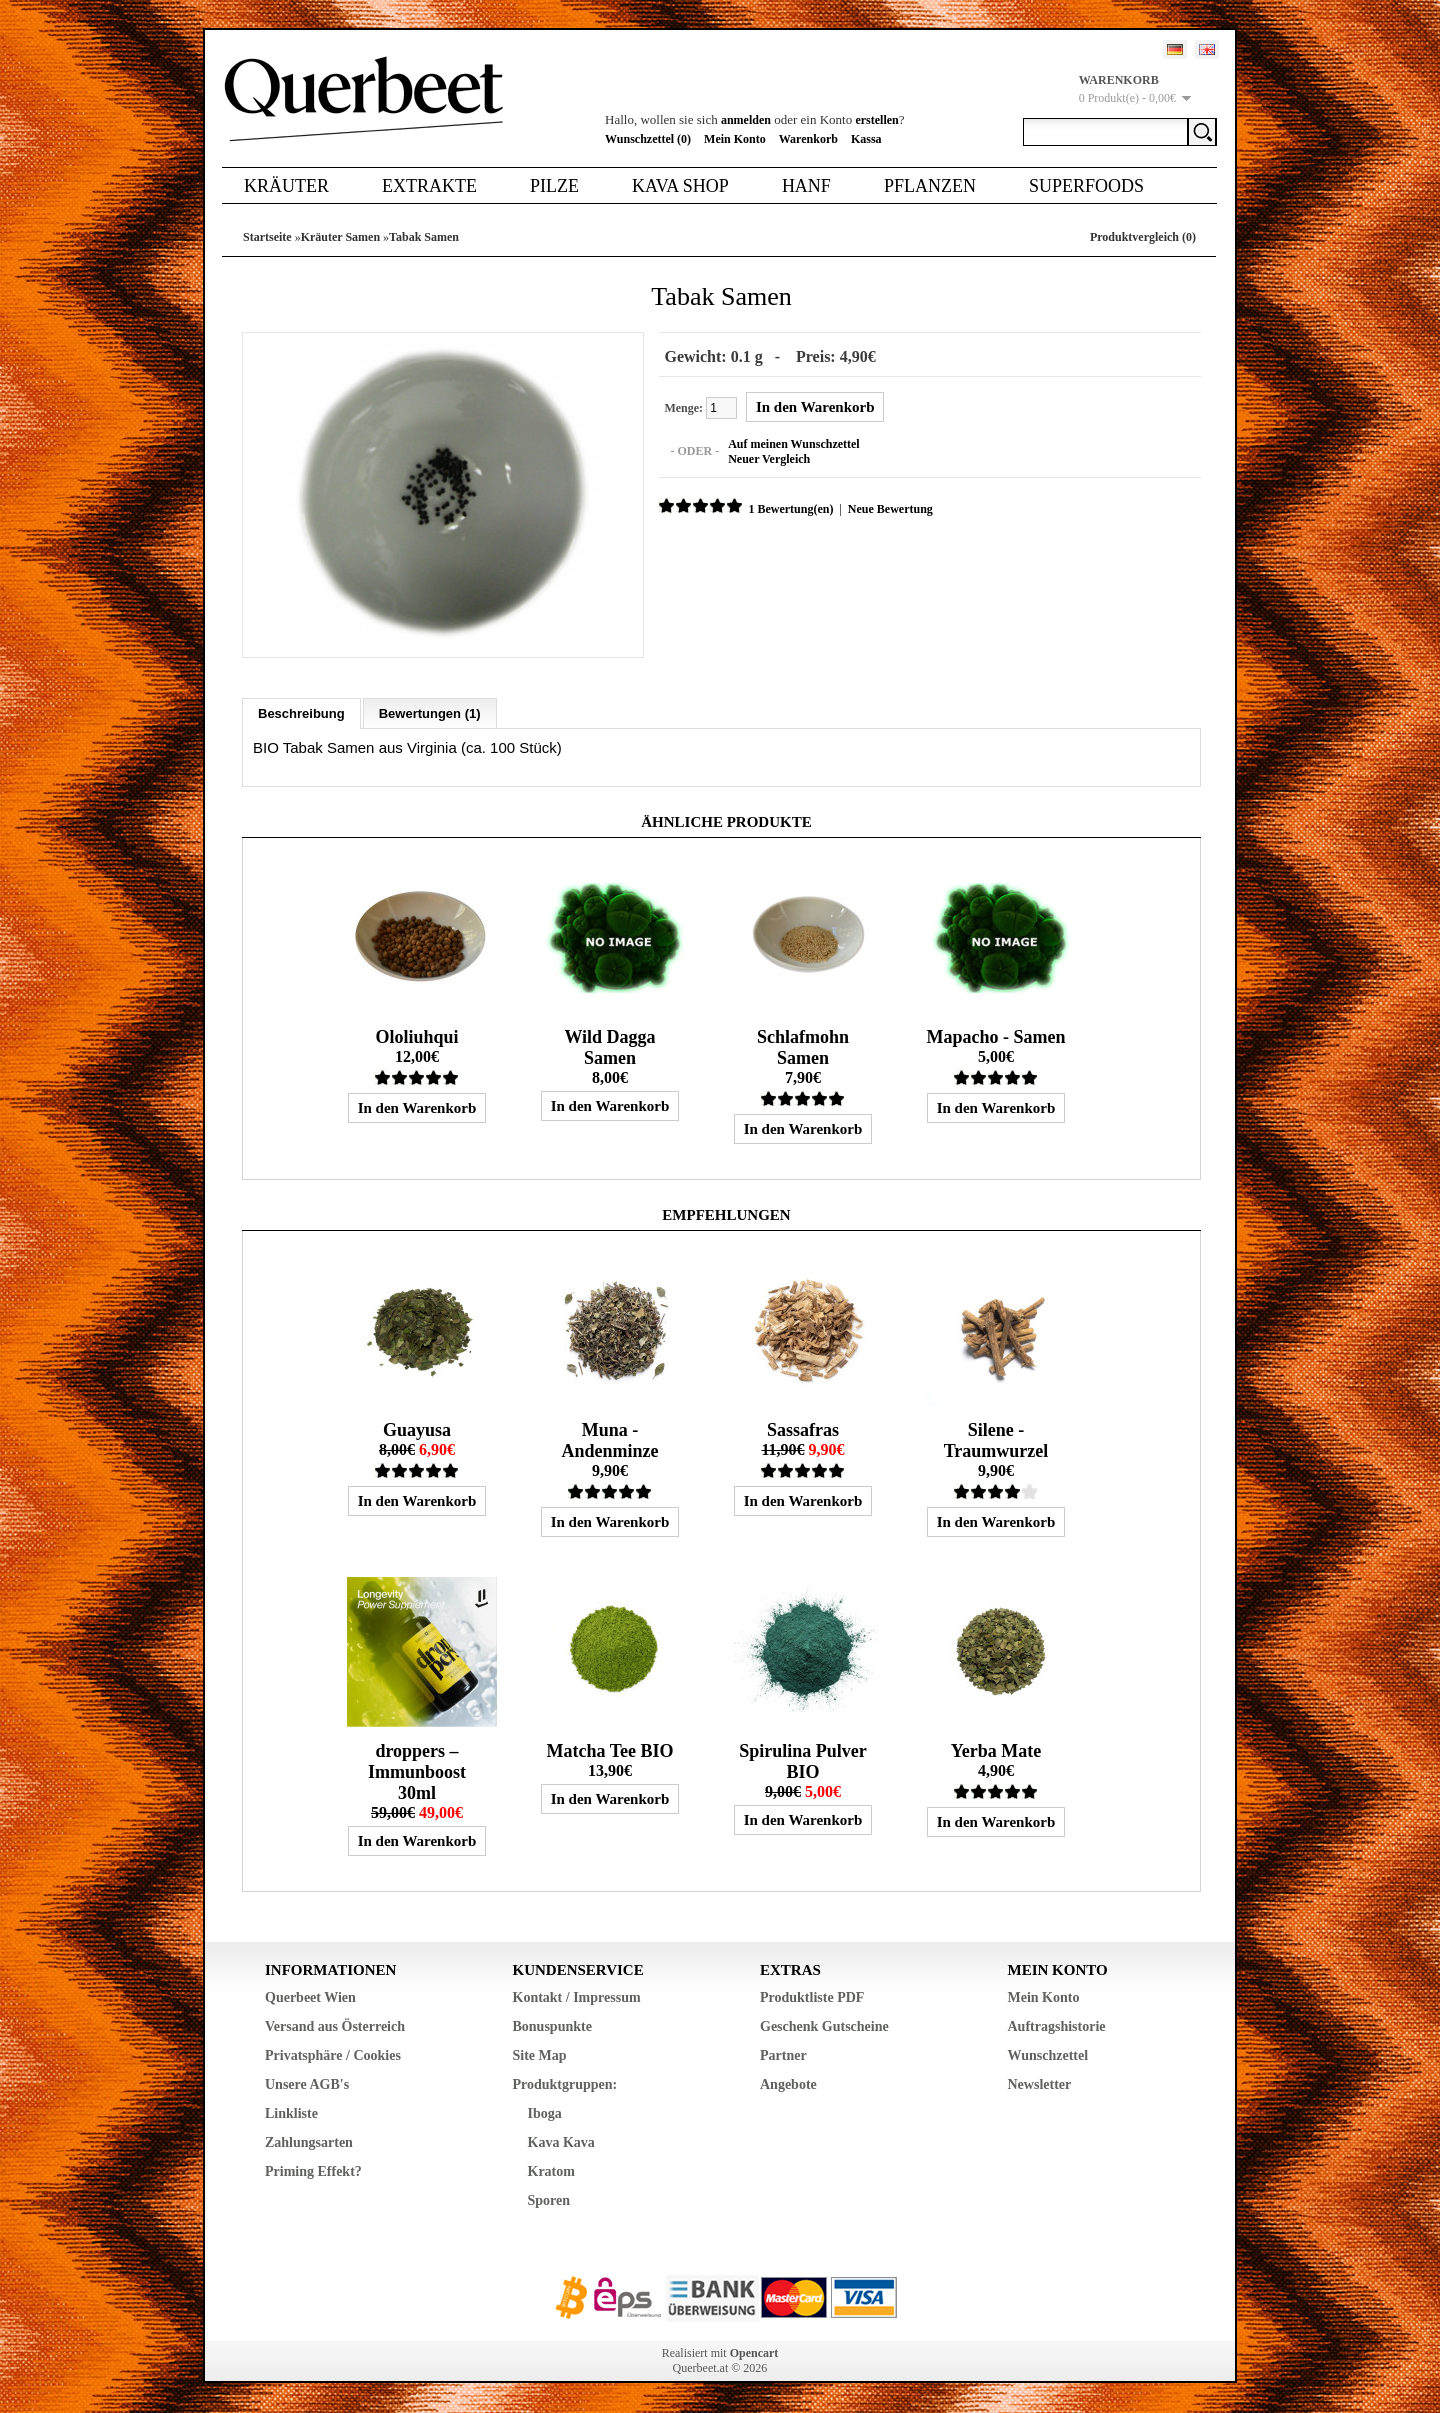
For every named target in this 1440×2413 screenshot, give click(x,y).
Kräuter (286, 186)
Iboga (545, 2113)
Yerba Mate (996, 1751)
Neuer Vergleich (769, 459)
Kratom (551, 2171)
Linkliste (291, 2113)
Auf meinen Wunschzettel (794, 444)
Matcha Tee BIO (609, 1751)
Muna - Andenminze (609, 1440)
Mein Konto (735, 139)
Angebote (788, 2084)
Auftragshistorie (1057, 2026)
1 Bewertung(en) (790, 509)
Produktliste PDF (812, 1997)
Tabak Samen (424, 237)
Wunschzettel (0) (648, 139)
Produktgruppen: (565, 2084)
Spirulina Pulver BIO (803, 1761)
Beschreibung (301, 713)
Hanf (806, 186)
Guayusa (417, 1430)
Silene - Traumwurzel (996, 1440)
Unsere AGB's (307, 2084)
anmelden (746, 120)
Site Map (540, 2055)
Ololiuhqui (416, 1037)
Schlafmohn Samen (803, 1047)
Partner (783, 2055)
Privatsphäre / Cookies (333, 2055)
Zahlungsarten (309, 2142)
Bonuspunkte (552, 2026)
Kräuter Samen (340, 237)
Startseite (267, 237)
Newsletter (1040, 2084)
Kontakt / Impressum (577, 1997)
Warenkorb (808, 139)
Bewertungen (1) (430, 713)
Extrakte (429, 186)
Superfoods (1086, 186)
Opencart (754, 2353)
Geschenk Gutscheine (824, 2026)
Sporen (549, 2200)
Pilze (554, 186)
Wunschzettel (1048, 2055)
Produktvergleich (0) (1143, 237)
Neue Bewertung (889, 509)
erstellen (876, 120)
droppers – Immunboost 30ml (417, 1772)
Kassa (866, 139)
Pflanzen (930, 186)
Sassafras (803, 1430)
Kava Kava (561, 2142)
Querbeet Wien (310, 1997)
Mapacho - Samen (995, 1037)
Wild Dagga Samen (609, 1047)
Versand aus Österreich (335, 2026)
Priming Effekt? (313, 2171)
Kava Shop (680, 186)
